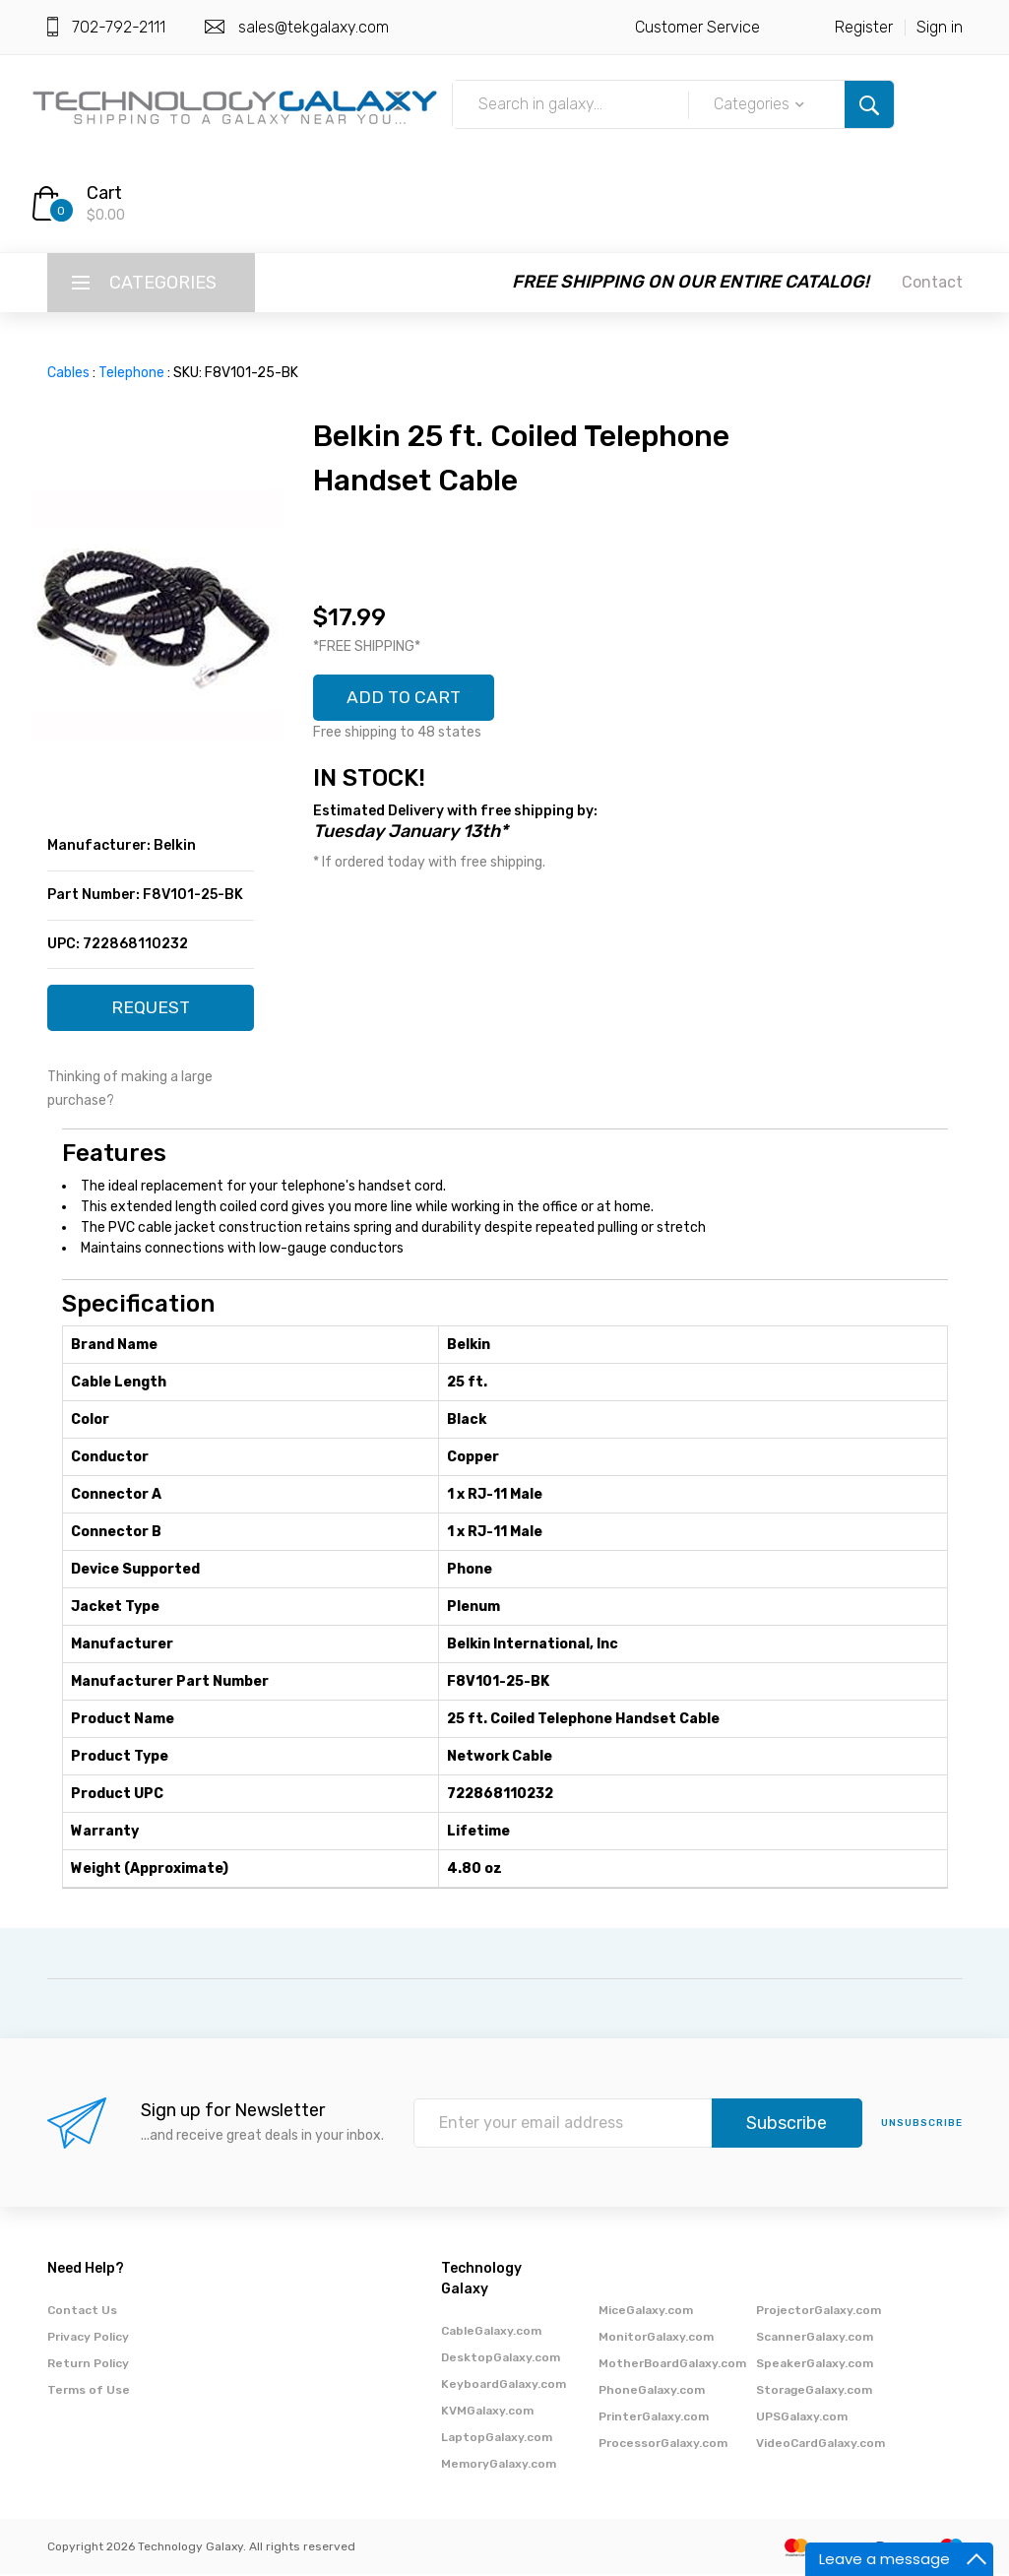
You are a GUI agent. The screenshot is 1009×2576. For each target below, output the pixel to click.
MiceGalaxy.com (646, 2312)
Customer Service (697, 27)
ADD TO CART (405, 698)
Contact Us (82, 2312)
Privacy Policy (88, 2339)
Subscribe (786, 2125)
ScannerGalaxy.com (814, 2339)
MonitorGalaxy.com (656, 2339)
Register (864, 27)
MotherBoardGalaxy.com (672, 2365)
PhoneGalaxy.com (652, 2392)
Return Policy (88, 2365)
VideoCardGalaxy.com (820, 2445)
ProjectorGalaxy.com (818, 2312)
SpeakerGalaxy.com (814, 2365)
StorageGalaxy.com (814, 2392)
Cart (104, 193)
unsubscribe (922, 2125)
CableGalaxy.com (491, 2333)
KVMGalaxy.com (487, 2412)
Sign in (939, 27)
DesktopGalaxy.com (500, 2359)
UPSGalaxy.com (802, 2418)
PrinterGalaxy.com (654, 2418)
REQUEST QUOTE (150, 1015)
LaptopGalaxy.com (496, 2439)
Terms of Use (88, 2392)
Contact (932, 282)
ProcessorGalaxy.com (663, 2445)
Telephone (131, 372)
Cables (68, 372)
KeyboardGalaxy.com (503, 2386)
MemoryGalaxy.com (498, 2466)
